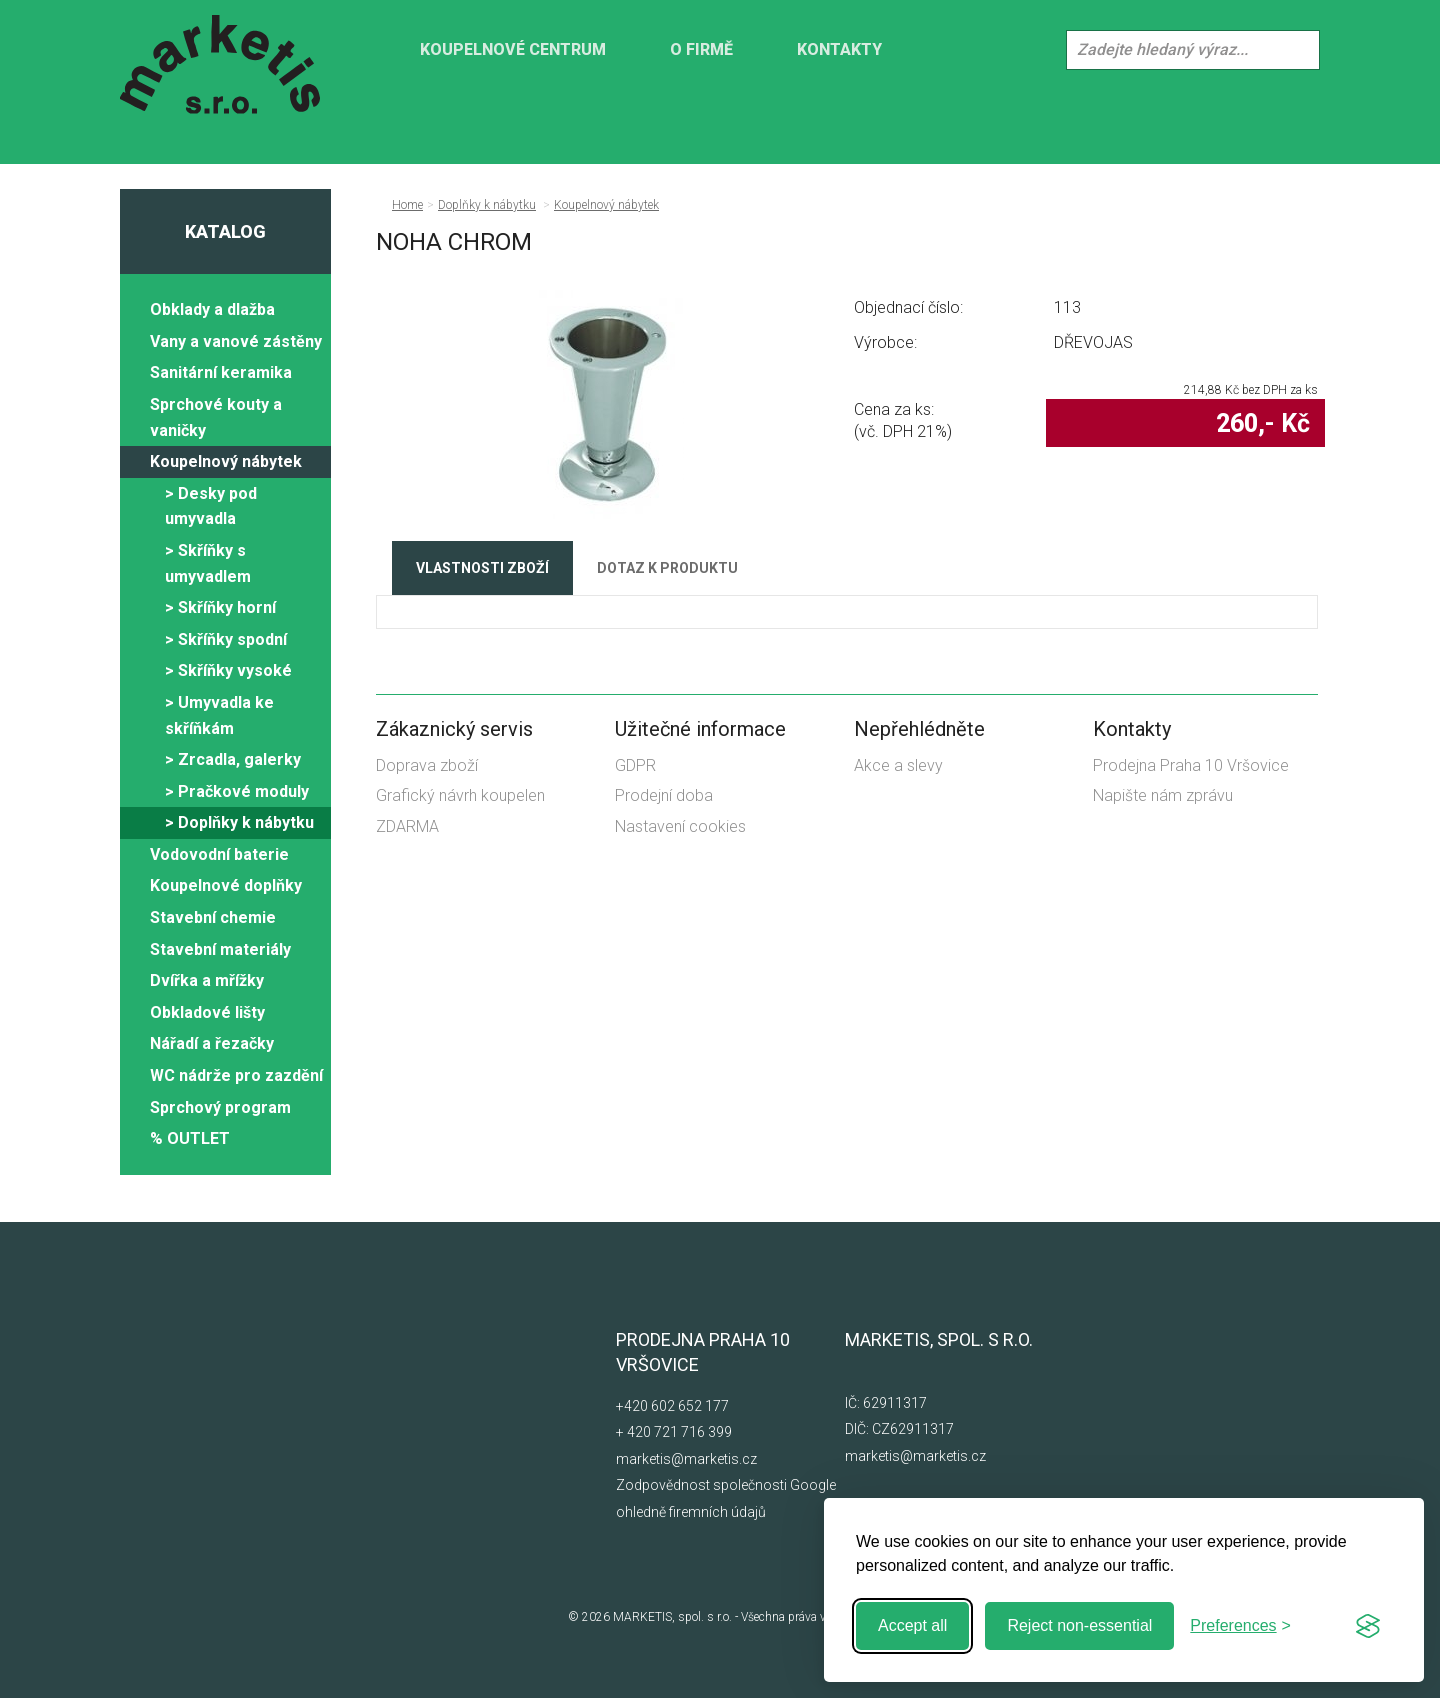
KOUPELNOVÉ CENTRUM (513, 49)
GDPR (635, 765)
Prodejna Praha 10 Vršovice (1191, 765)
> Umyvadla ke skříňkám (219, 715)
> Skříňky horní (220, 607)
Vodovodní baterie (219, 854)
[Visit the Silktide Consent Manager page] (1368, 1626)
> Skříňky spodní (226, 639)
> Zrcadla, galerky (233, 759)
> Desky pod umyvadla (211, 506)
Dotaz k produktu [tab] (667, 568)
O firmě (701, 49)
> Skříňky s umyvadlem (208, 563)
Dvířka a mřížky (207, 980)
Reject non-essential (1079, 1625)
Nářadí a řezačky (212, 1043)
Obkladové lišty (207, 1012)
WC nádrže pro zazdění (236, 1075)
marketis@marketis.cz (686, 1459)
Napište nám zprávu (1163, 795)
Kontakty (839, 49)
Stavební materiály (220, 949)
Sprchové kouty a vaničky (216, 417)
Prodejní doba (664, 795)
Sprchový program (220, 1107)
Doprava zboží (427, 765)
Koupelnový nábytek (226, 461)
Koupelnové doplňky (226, 885)
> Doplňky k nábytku (239, 822)
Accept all (912, 1625)
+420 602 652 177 (672, 1406)
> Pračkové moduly (237, 791)
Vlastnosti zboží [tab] (482, 568)
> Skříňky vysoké (228, 670)
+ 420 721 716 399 (674, 1432)
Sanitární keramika (221, 372)
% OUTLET (190, 1138)
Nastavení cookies (680, 826)
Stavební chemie (213, 917)
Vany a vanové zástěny (236, 341)
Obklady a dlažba (212, 309)
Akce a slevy (898, 765)
